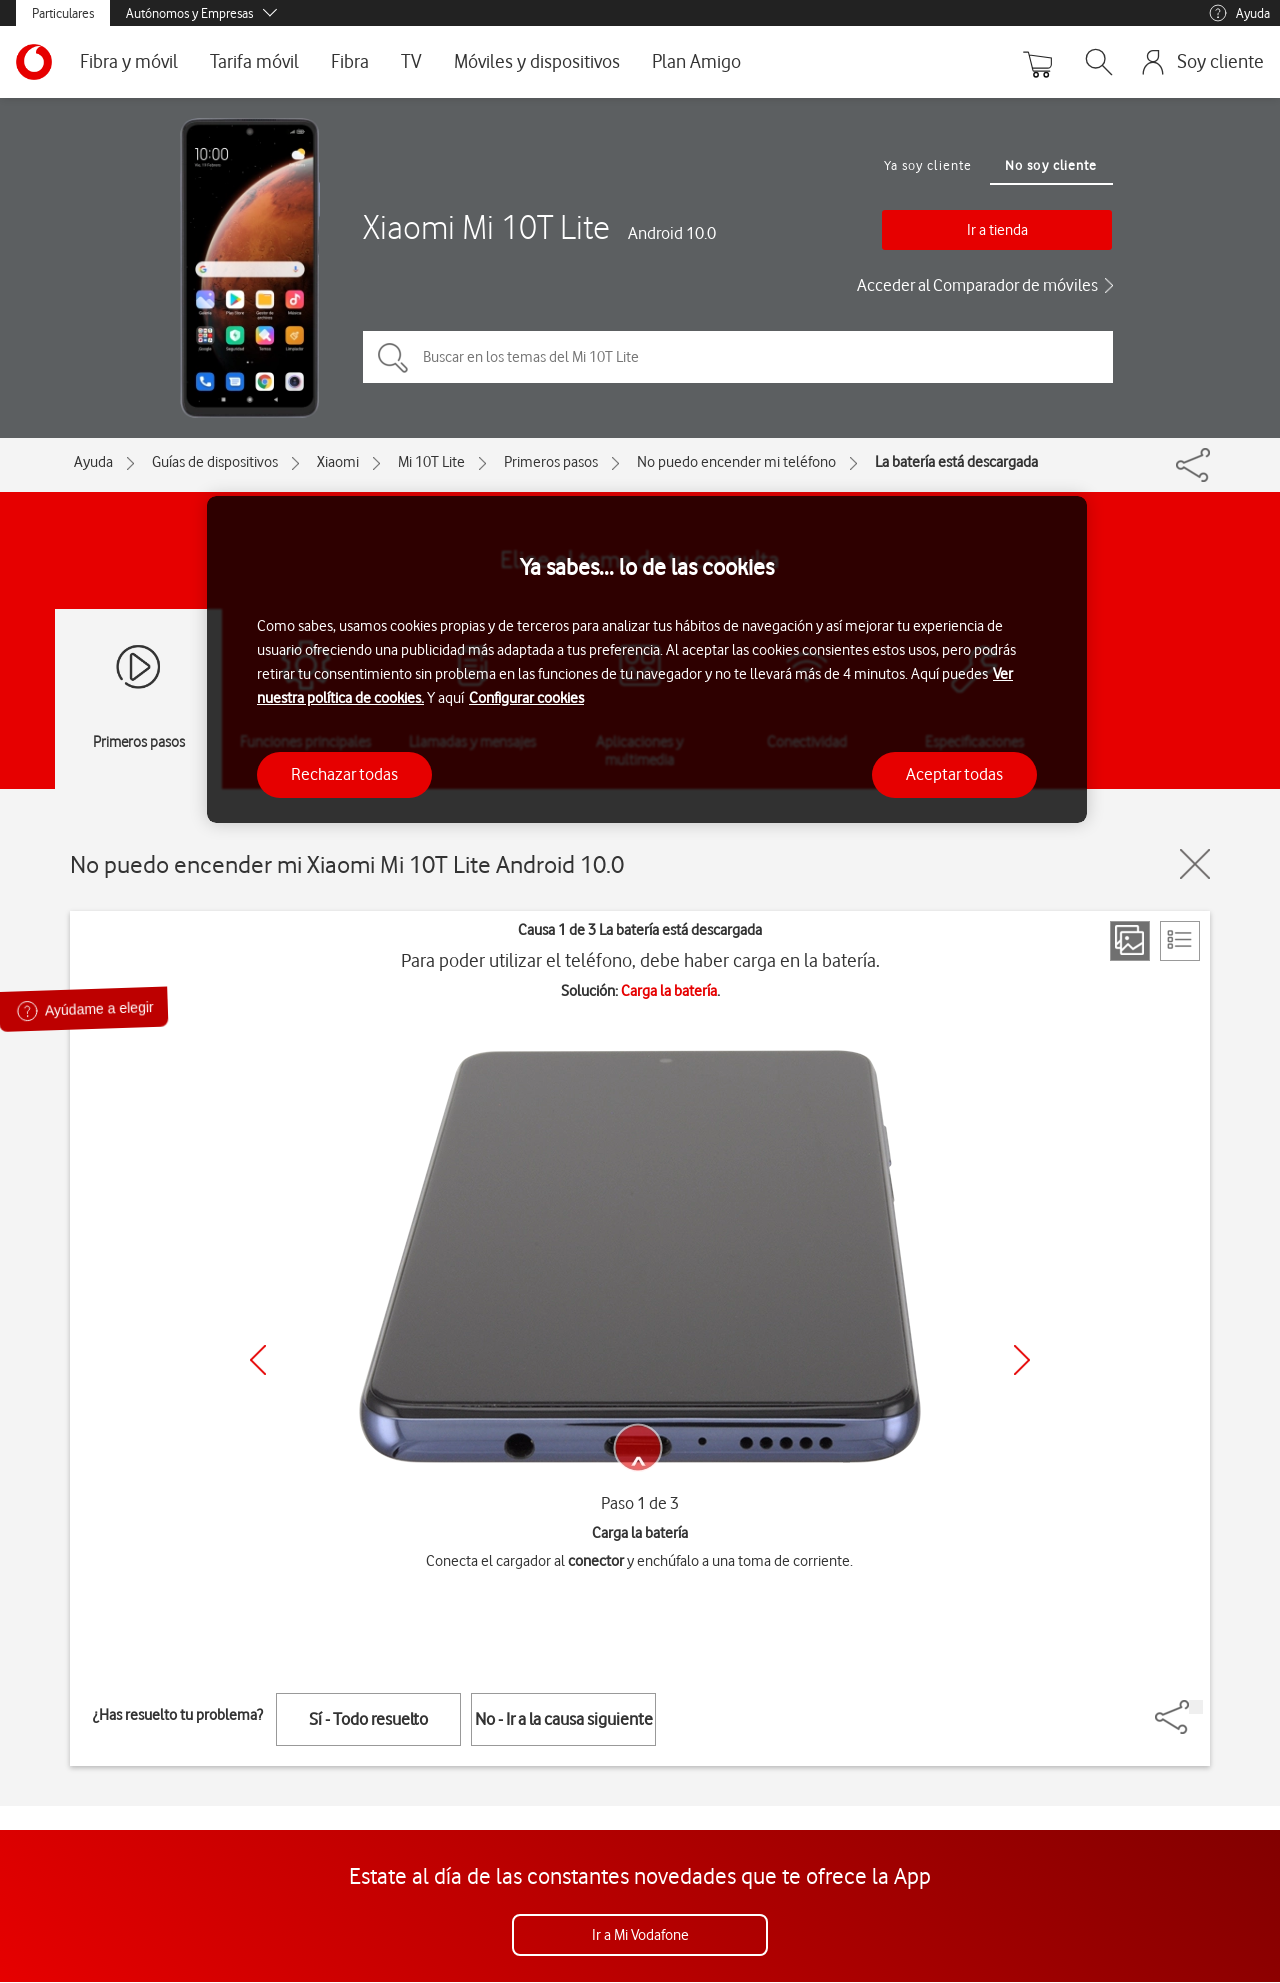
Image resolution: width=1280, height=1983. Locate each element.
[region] (647, 659)
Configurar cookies (526, 698)
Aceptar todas (954, 774)
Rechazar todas (344, 774)
